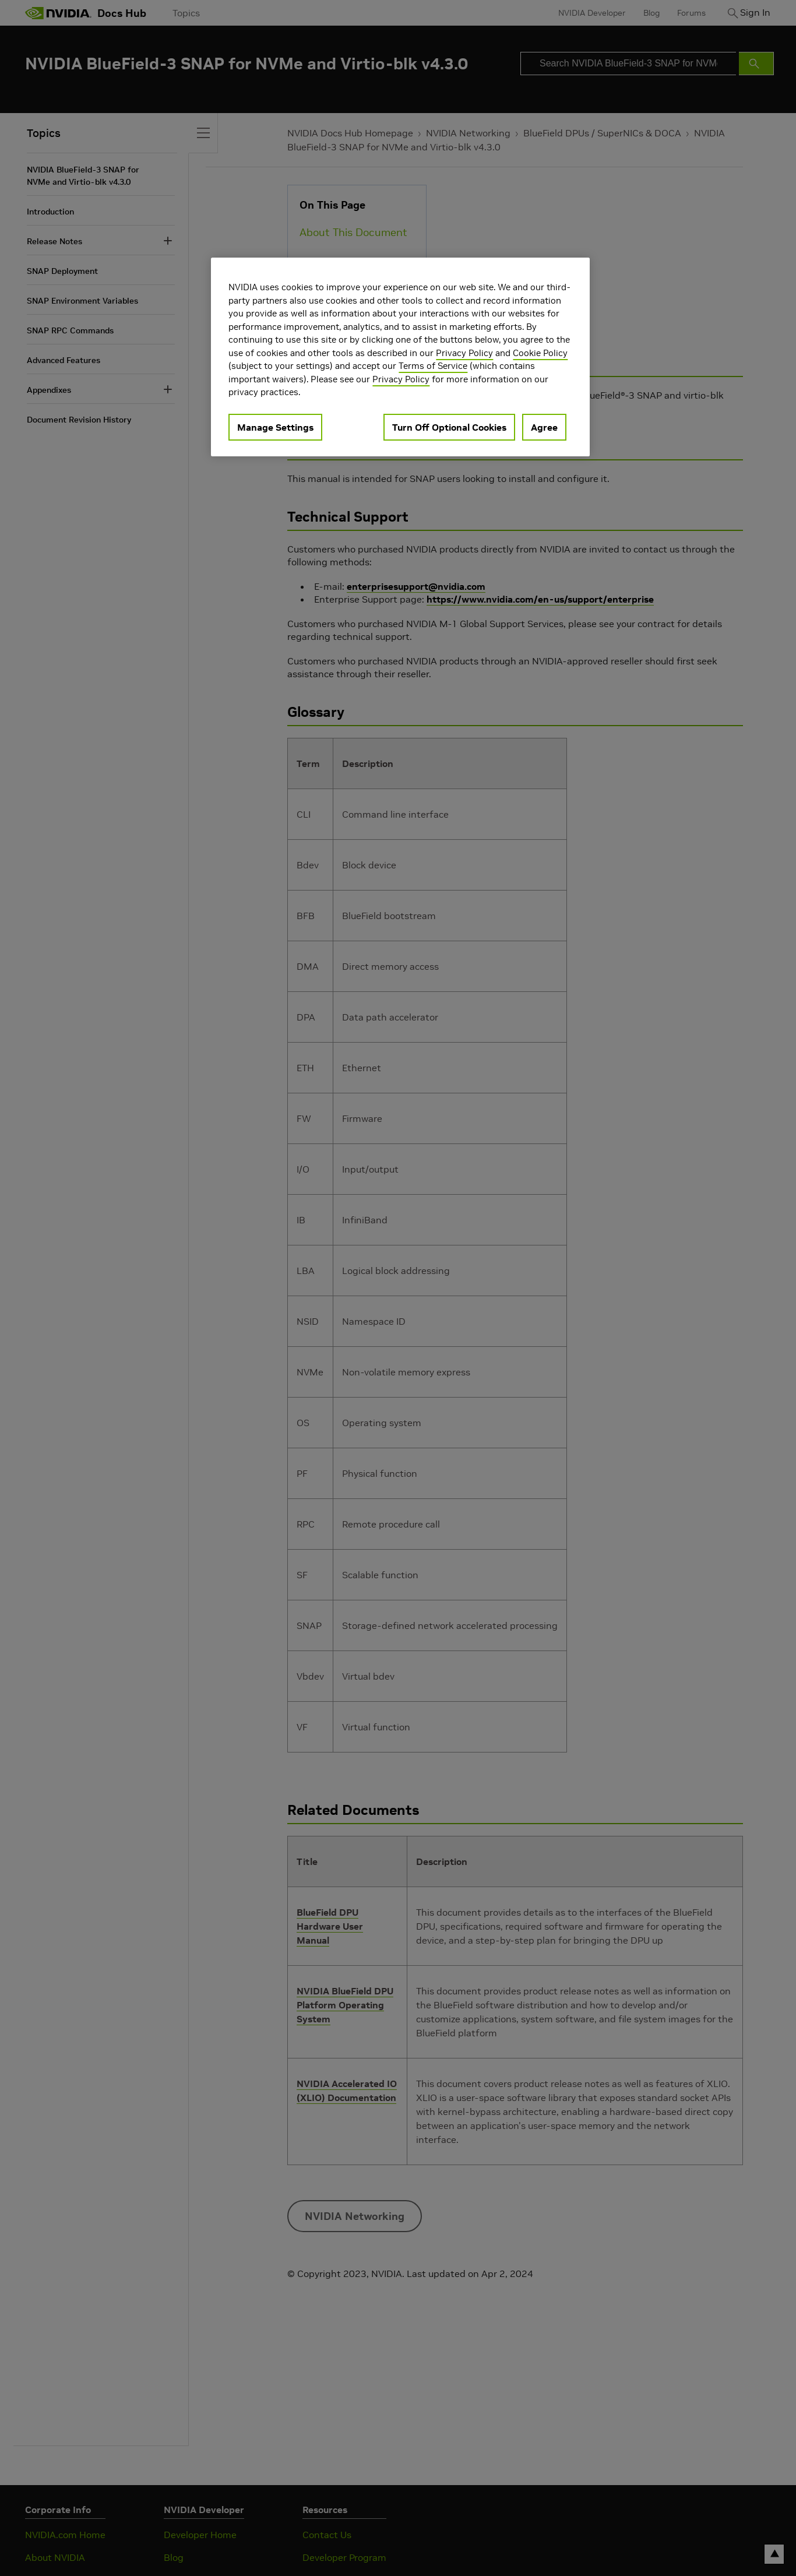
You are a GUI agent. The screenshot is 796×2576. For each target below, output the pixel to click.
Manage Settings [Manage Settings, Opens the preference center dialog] (275, 427)
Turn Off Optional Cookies (449, 427)
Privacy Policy (464, 352)
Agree (544, 427)
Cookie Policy (540, 352)
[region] (400, 357)
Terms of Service (433, 365)
